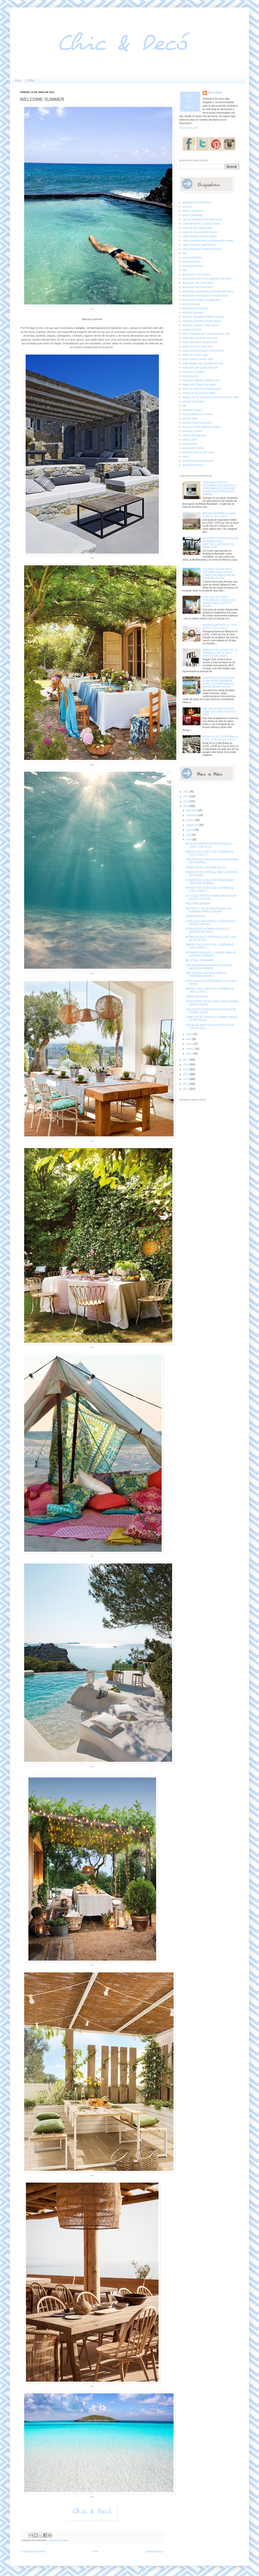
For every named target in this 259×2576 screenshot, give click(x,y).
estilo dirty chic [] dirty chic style (200, 338)
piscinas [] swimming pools (197, 422)
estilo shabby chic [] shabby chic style (203, 363)
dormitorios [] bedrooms (196, 308)
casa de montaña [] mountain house (202, 219)
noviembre (192, 815)
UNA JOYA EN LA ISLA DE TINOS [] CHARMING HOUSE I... (206, 974)
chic (185, 253)
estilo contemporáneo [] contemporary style (206, 333)
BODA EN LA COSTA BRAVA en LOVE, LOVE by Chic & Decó (220, 738)
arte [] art (188, 206)
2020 (186, 796)
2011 (186, 1089)
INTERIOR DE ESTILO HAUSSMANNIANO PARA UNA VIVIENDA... (210, 881)
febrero (190, 1048)
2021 (186, 791)
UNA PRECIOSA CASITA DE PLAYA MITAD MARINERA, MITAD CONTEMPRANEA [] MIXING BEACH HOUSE (219, 682)
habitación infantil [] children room (201, 380)
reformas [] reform (192, 431)
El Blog (30, 80)
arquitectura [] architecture (197, 202)
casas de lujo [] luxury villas (198, 227)
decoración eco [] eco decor (198, 287)
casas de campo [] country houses (201, 223)
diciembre (191, 810)
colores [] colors (191, 261)
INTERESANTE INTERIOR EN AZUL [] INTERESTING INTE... (207, 930)
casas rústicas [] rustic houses (199, 244)
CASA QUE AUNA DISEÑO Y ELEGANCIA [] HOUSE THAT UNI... (210, 923)
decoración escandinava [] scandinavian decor (208, 291)
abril (189, 1039)
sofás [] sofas (190, 439)
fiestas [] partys (191, 376)
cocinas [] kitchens (193, 257)
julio (188, 834)
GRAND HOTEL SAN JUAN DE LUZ (206, 867)
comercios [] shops (193, 266)
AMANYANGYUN (195, 916)
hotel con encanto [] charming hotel (202, 388)
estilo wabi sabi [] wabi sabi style (200, 367)
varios (186, 456)
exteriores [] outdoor (58, 2540)
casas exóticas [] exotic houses (200, 236)
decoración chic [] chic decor (198, 283)
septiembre (192, 825)
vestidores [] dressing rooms (198, 460)
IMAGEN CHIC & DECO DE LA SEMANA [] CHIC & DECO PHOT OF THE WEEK (220, 653)
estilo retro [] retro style (195, 355)
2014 (186, 1074)
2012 (186, 1084)
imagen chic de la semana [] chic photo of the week (211, 397)
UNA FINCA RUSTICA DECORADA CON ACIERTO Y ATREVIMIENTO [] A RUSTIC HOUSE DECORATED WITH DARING (220, 488)
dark (185, 270)
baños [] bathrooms (193, 211)
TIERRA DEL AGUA (197, 996)
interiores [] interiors (193, 401)
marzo (190, 1043)
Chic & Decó (215, 92)
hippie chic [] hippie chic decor (199, 384)
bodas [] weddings (193, 215)
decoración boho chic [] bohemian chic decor (207, 278)
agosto (190, 829)
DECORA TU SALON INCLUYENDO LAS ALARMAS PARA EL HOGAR (209, 910)
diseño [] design (191, 304)
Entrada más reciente (33, 2551)
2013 (186, 1079)
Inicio (18, 80)
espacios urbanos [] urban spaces (201, 325)
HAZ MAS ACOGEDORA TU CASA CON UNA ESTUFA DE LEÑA (219, 711)
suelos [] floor (190, 443)
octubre (190, 820)
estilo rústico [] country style (198, 359)
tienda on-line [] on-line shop (198, 452)
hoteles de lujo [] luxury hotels (199, 393)
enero (189, 1053)
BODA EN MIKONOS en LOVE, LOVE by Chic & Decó (220, 626)
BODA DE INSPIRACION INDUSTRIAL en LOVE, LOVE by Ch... (209, 845)
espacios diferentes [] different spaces (203, 316)
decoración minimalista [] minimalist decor (206, 295)
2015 (186, 1069)
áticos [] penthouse (193, 465)
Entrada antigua (154, 2551)
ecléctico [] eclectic (193, 312)
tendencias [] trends (193, 448)
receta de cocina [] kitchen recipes (201, 427)
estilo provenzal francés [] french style (203, 350)
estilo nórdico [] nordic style (198, 346)
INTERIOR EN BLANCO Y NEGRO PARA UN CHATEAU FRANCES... (211, 954)
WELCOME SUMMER (198, 903)
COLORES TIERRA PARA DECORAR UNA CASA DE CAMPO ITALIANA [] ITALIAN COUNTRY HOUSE (219, 574)
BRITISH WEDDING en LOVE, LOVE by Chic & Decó (220, 515)
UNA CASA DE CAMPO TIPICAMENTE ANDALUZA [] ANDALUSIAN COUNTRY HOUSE (219, 601)
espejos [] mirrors (192, 329)
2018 (186, 806)
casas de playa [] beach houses (200, 232)
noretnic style (190, 418)
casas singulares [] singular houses (202, 249)
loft (184, 405)
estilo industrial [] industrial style (200, 342)
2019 (186, 801)
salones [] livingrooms (194, 435)
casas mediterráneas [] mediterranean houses (208, 240)
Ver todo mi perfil (188, 128)
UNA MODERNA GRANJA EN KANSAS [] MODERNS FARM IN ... (209, 967)
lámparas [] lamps (192, 410)
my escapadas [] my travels (198, 414)
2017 (186, 1059)
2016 (186, 1064)
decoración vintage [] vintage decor (202, 299)
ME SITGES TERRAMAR (200, 960)
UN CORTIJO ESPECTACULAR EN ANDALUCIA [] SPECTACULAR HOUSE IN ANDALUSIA (221, 543)
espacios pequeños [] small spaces (202, 321)
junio (189, 839)
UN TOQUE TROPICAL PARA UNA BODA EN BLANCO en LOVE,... (211, 897)
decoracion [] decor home (197, 274)
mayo (189, 1034)
